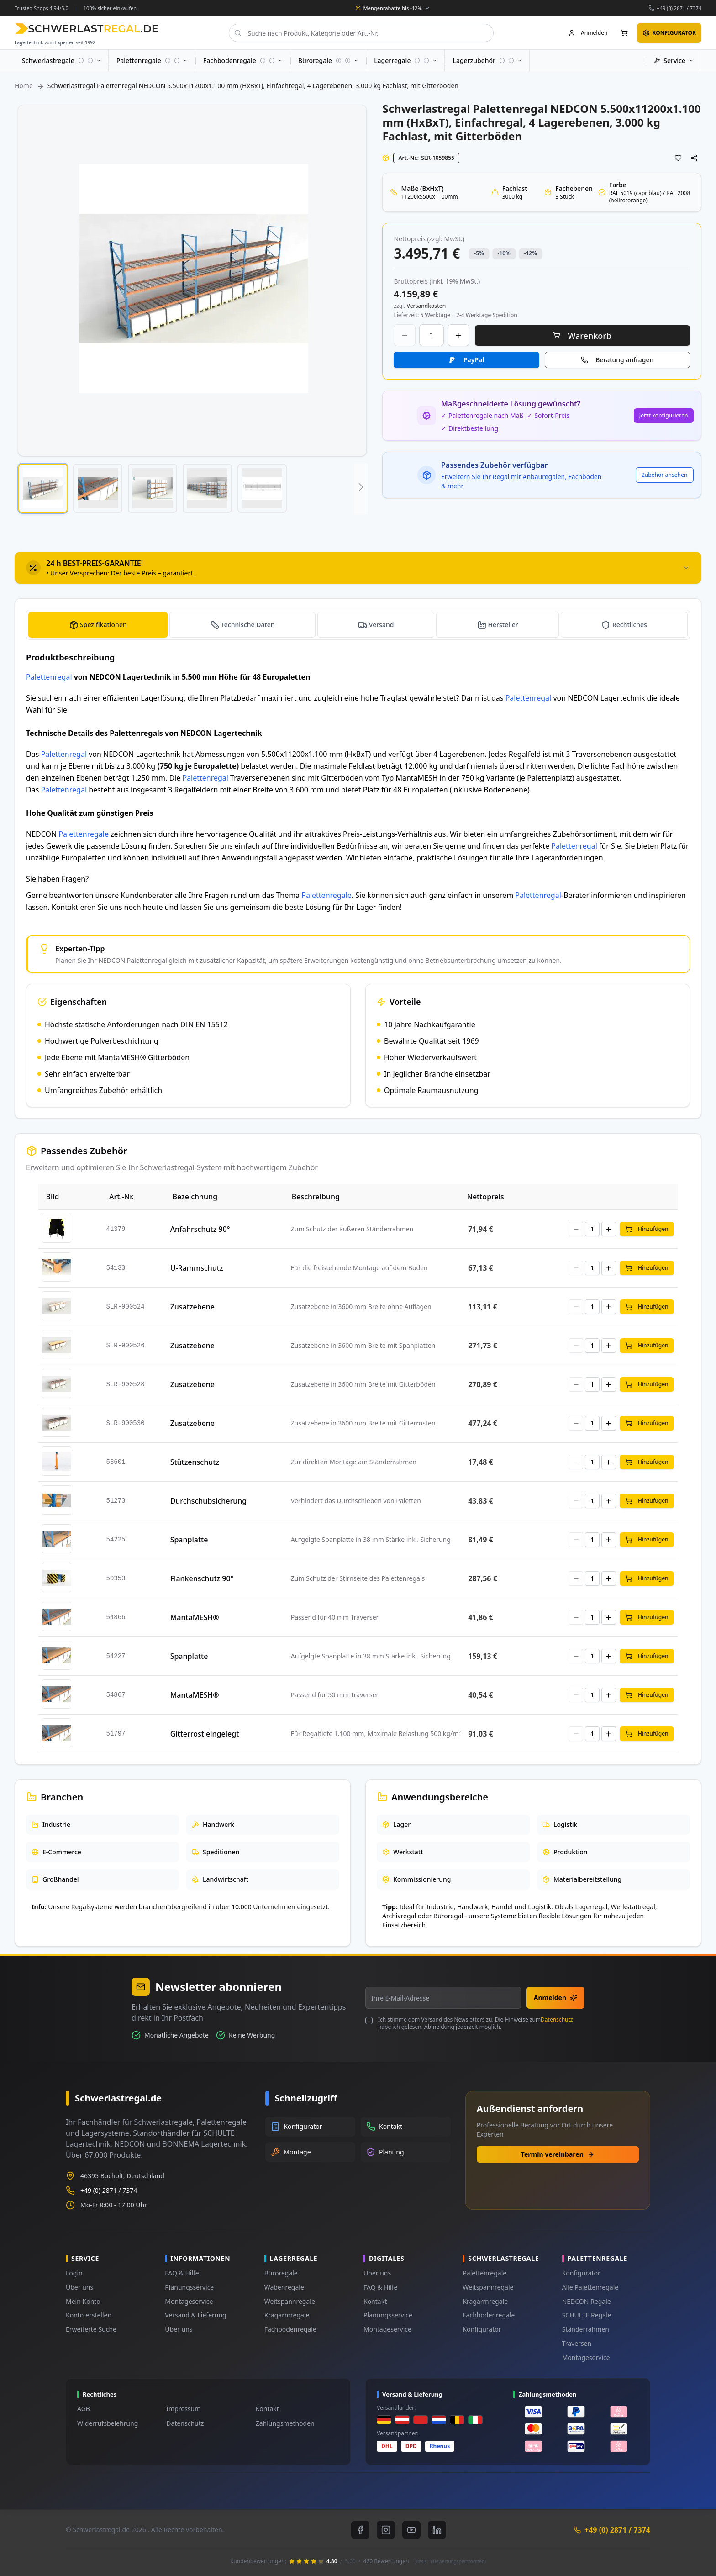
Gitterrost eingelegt (204, 1734)
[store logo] (86, 28)
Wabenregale (284, 2287)
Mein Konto (83, 2301)
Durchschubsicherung (208, 1501)
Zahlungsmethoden (285, 2423)
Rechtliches (629, 624)
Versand (381, 624)
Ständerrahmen (585, 2329)
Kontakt (375, 2301)
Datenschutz (557, 2019)
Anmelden (555, 1997)
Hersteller (503, 624)
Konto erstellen (88, 2315)
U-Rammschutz (196, 1268)
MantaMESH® (194, 1617)
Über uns (79, 2287)
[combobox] (361, 33)
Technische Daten (248, 624)
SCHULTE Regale (586, 2315)
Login (74, 2273)
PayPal (473, 359)
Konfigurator (482, 2329)
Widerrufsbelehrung (107, 2423)
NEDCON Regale (586, 2301)
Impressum (183, 2408)
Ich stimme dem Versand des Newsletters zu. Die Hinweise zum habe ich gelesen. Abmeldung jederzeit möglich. (475, 2023)
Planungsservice (189, 2287)
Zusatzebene (192, 1307)
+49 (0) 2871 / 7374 (679, 8)
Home (24, 85)
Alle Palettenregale (590, 2287)
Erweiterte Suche (91, 2329)
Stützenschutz (194, 1462)
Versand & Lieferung (195, 2315)
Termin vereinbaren (558, 2154)
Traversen (576, 2343)
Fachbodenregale (290, 2329)
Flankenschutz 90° (202, 1578)
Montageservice (189, 2301)
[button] (43, 488)
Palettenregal (49, 677)
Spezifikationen (103, 624)
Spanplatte (189, 1540)
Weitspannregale (289, 2301)
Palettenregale (83, 834)
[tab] (358, 567)
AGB (83, 2408)
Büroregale (281, 2273)
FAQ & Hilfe (182, 2273)
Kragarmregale (287, 2315)
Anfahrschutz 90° (200, 1229)
